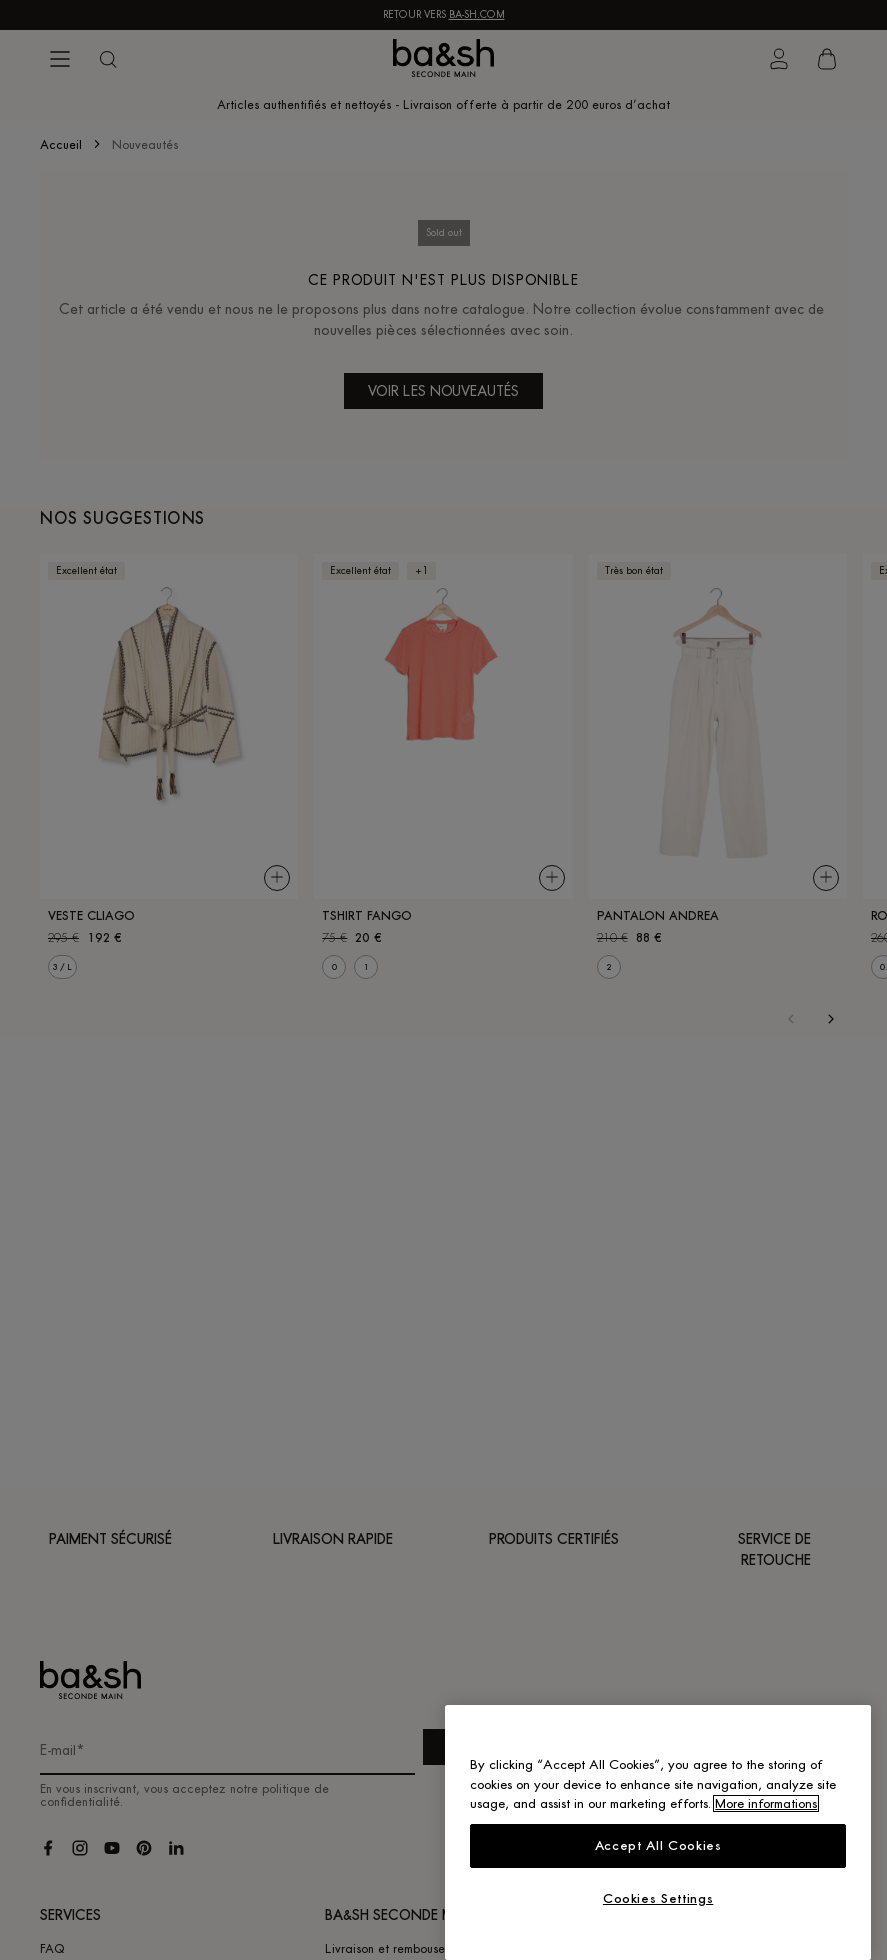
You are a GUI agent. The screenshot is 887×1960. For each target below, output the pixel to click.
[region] (658, 1832)
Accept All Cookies (658, 1845)
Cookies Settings (658, 1898)
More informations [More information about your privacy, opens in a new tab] (766, 1803)
